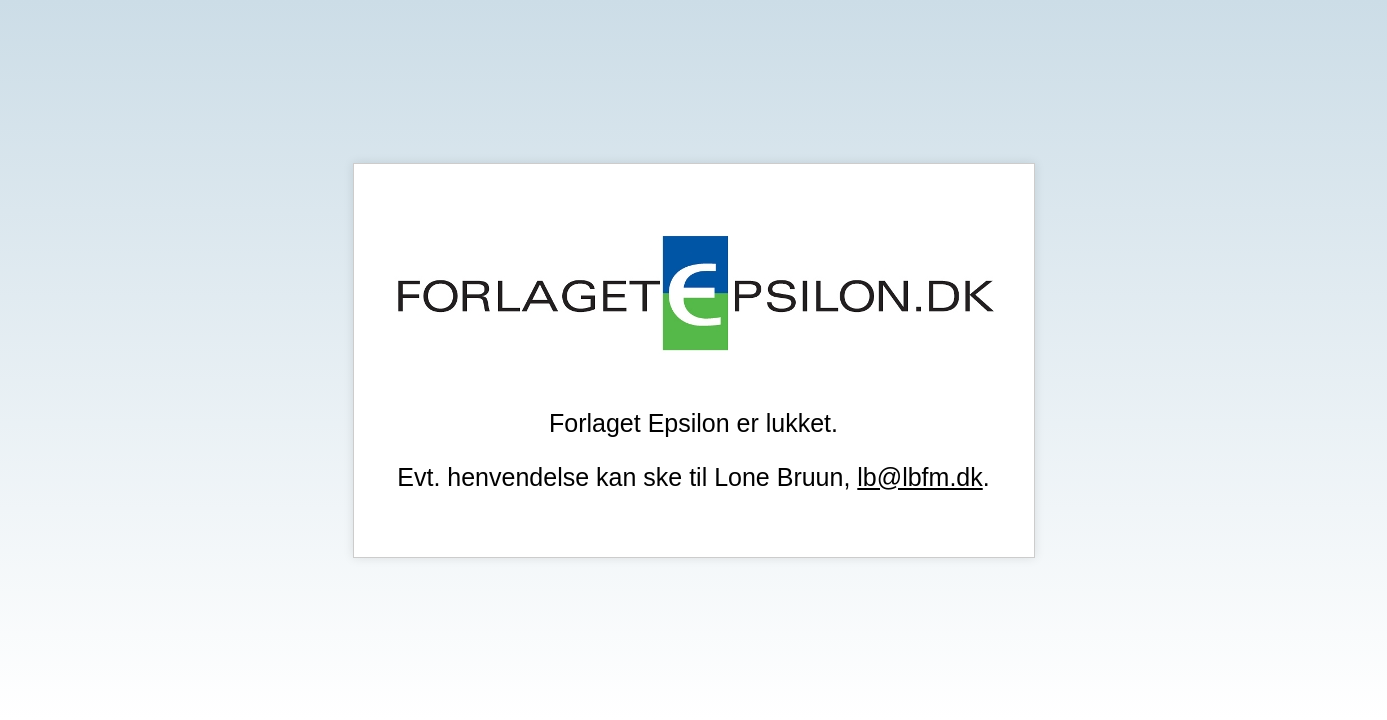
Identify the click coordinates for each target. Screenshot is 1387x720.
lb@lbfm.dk (919, 477)
